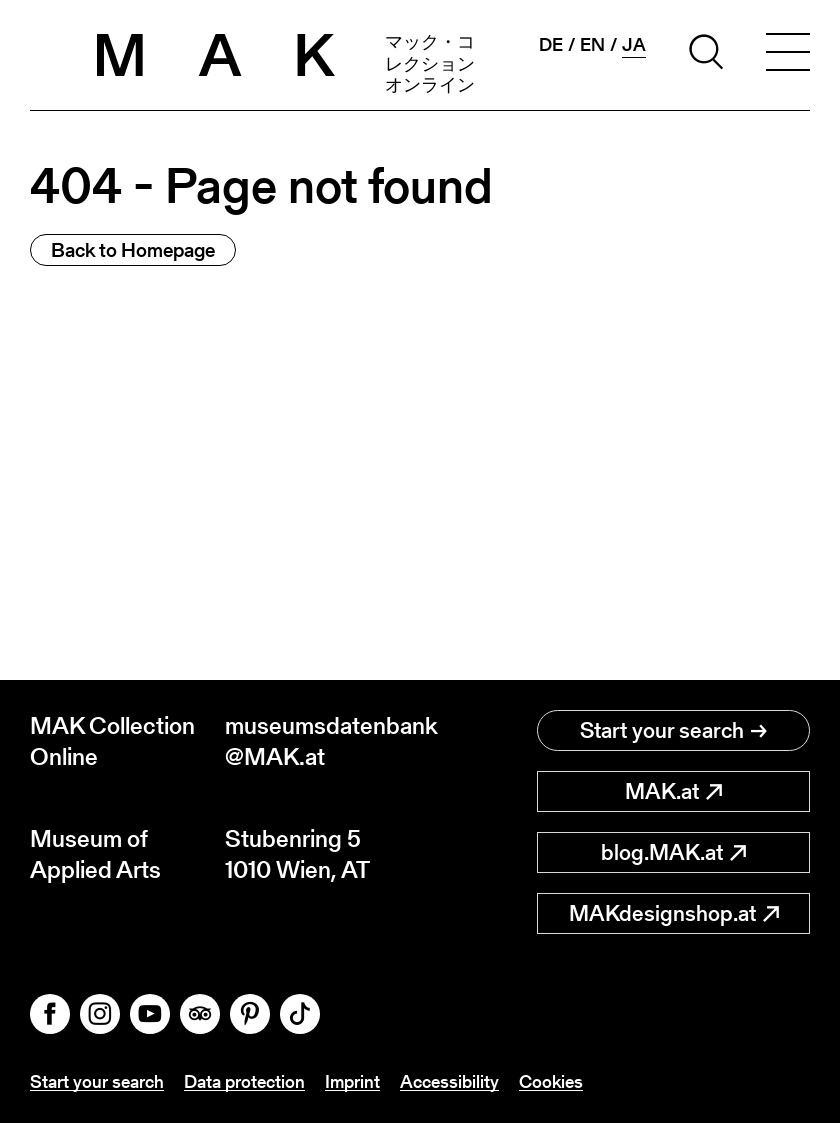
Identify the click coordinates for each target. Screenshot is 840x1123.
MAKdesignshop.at (674, 913)
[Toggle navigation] (788, 55)
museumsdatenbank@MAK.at (322, 741)
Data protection (244, 1081)
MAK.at (673, 791)
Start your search (673, 730)
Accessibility (449, 1081)
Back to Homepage (133, 250)
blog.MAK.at (673, 852)
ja (634, 45)
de (551, 45)
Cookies (551, 1081)
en (592, 45)
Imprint (352, 1081)
